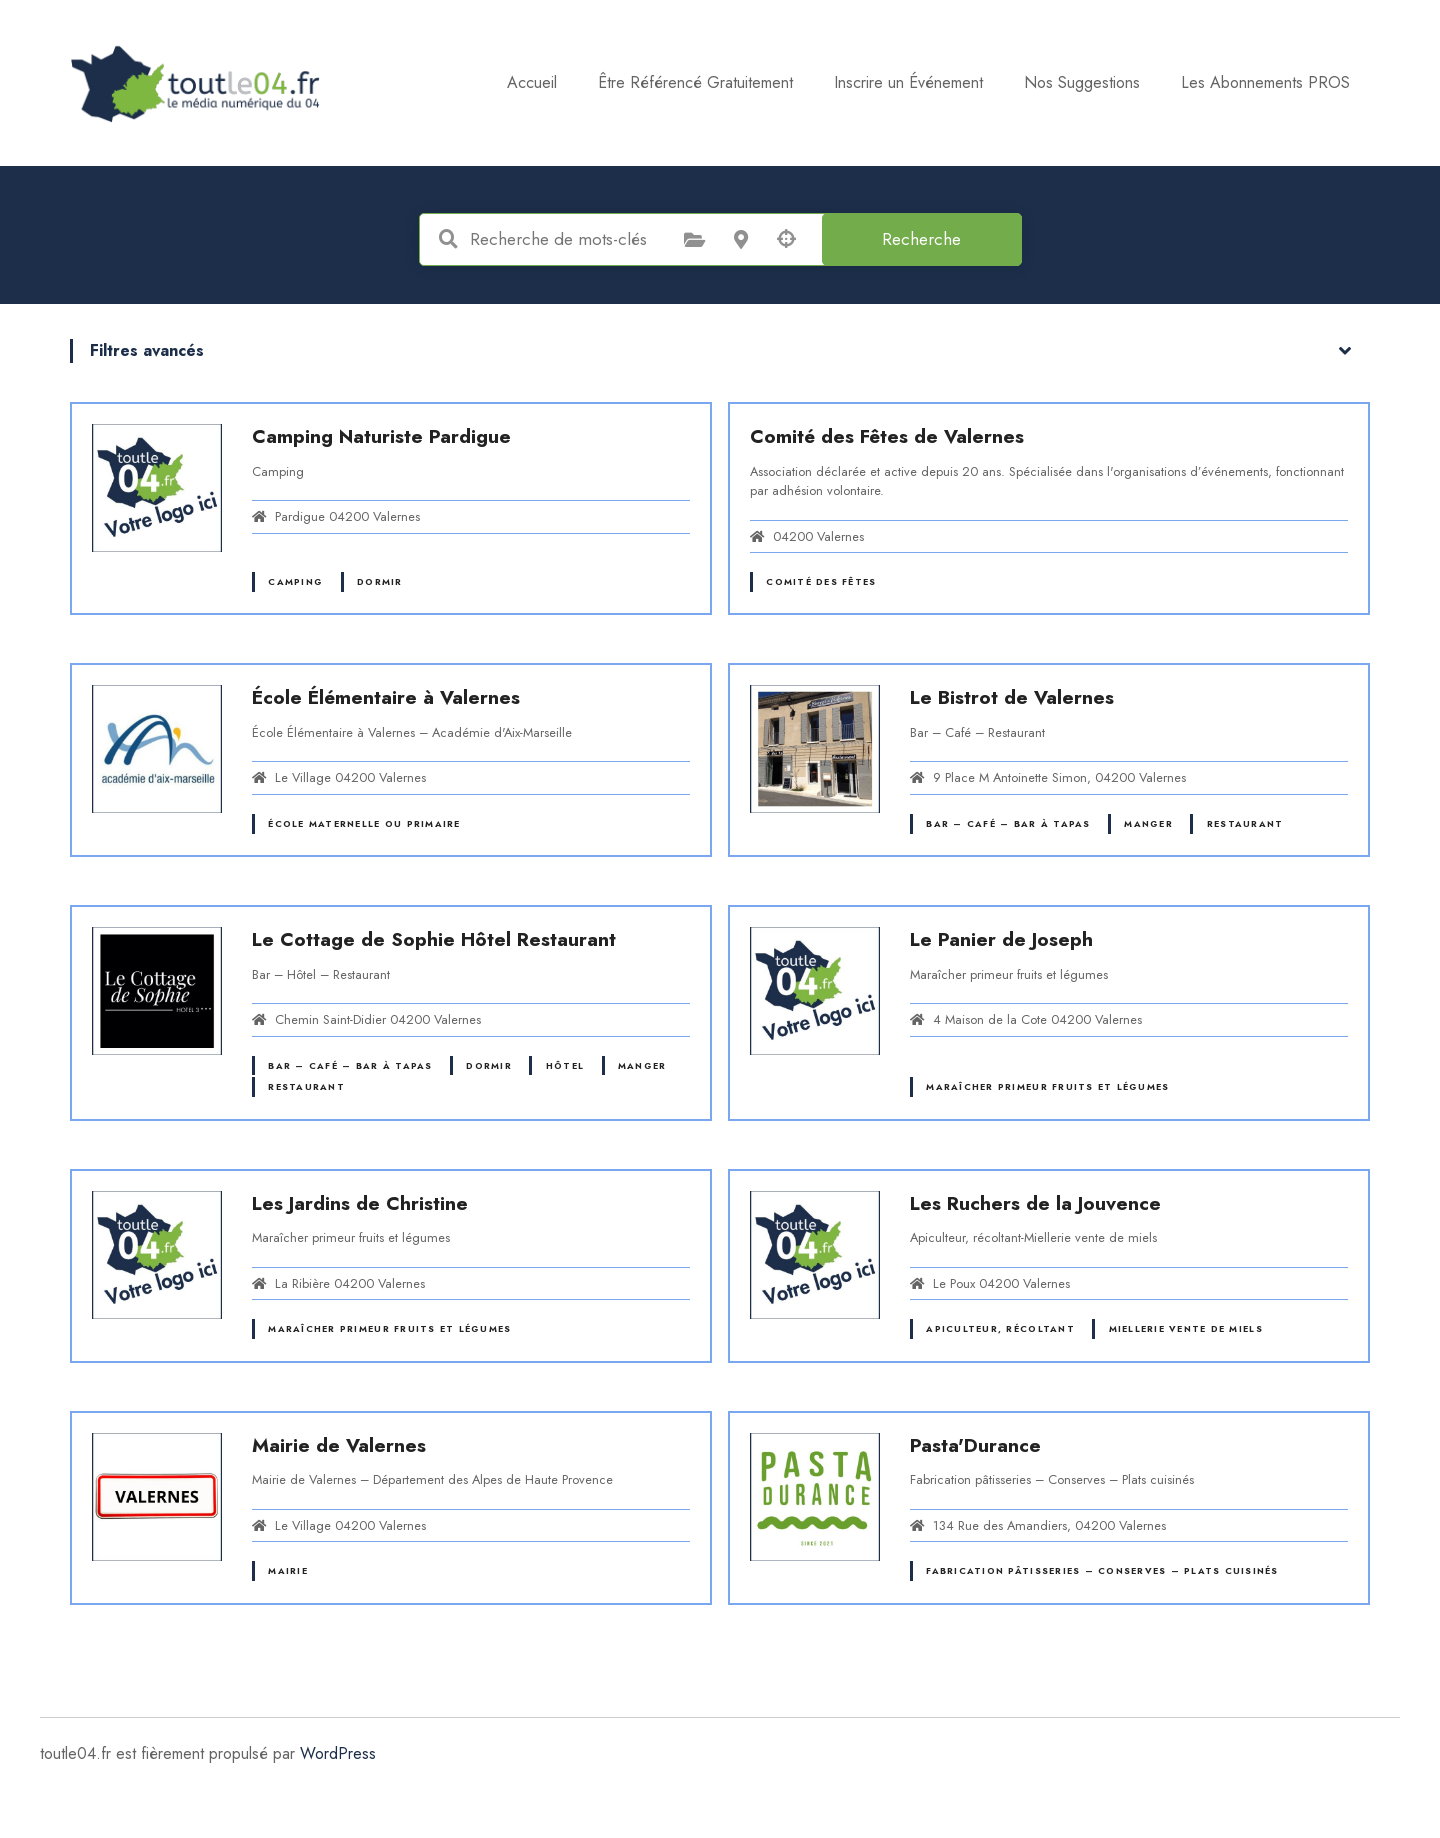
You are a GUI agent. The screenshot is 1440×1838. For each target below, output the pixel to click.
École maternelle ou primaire (364, 823)
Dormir (380, 581)
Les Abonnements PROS (1265, 82)
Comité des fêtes (821, 581)
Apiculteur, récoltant (1000, 1328)
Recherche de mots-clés (449, 239)
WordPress (338, 1753)
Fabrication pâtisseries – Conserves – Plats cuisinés (1102, 1570)
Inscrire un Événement (908, 82)
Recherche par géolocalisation (787, 239)
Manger (1148, 823)
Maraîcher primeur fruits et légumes (1047, 1086)
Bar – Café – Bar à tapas (1008, 823)
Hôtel (565, 1065)
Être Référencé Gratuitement (695, 82)
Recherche (921, 239)
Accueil (532, 82)
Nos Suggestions (1082, 82)
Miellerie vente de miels (1186, 1328)
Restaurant (1245, 823)
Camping (295, 581)
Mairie (288, 1570)
